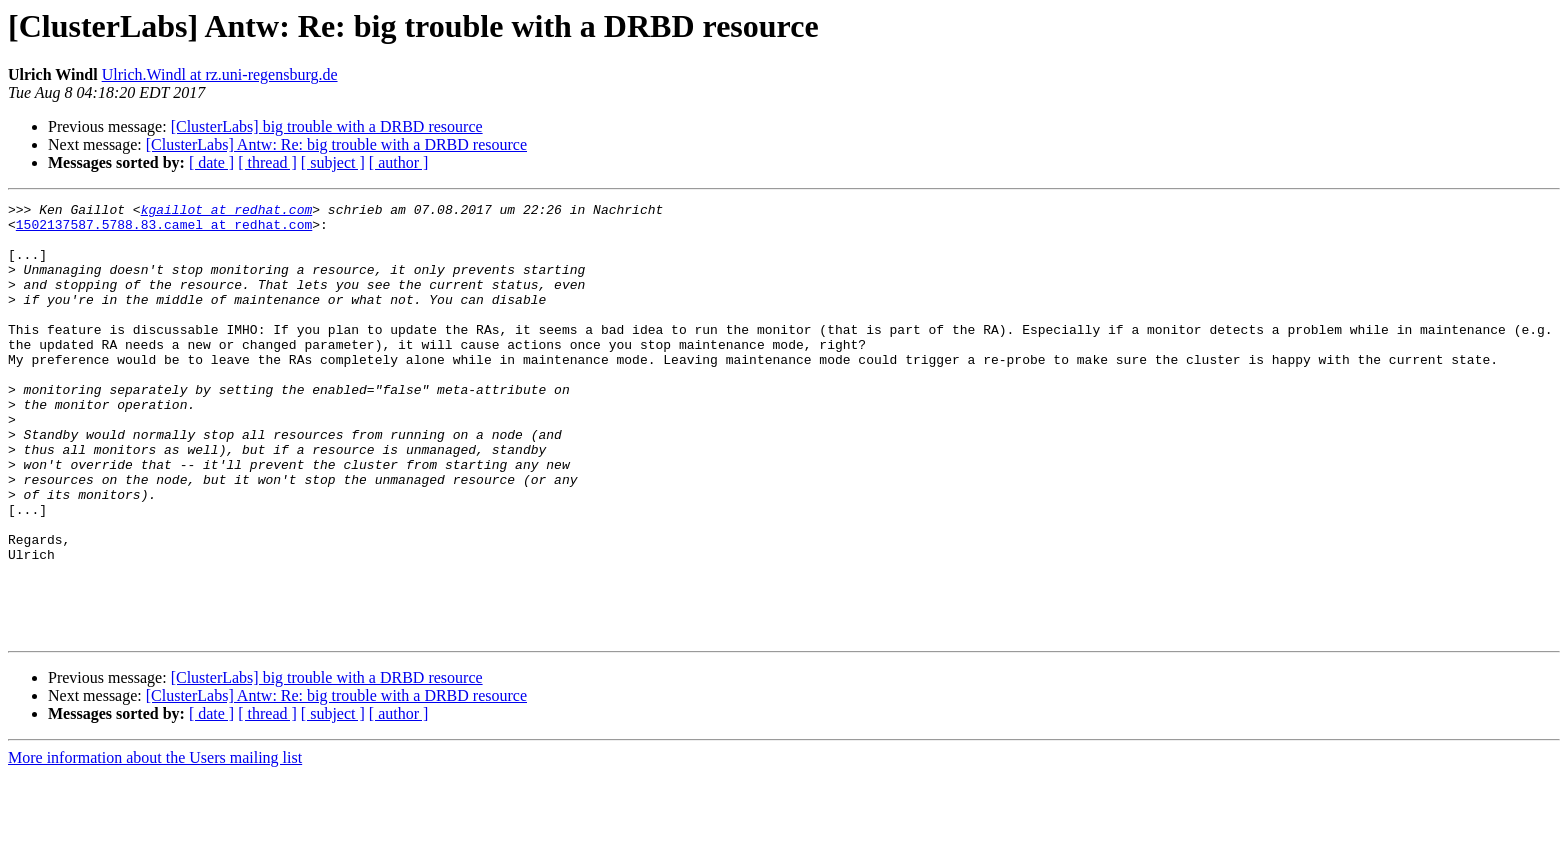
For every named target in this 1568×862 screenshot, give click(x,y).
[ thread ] (267, 162)
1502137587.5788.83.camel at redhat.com (164, 230)
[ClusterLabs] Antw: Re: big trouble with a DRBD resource (336, 144)
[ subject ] (333, 162)
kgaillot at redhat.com (227, 212)
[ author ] (399, 162)
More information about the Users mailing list (155, 844)
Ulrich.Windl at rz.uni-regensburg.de (220, 74)
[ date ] (211, 162)
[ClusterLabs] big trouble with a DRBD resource (327, 126)
